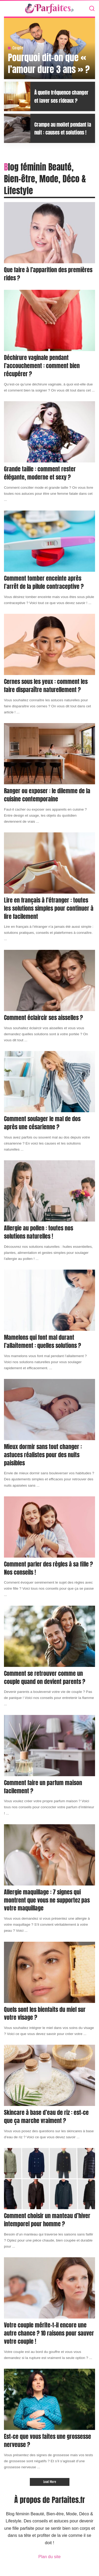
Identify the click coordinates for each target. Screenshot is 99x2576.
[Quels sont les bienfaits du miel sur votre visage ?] (49, 1972)
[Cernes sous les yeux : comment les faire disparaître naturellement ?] (49, 644)
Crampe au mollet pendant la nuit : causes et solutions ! (62, 128)
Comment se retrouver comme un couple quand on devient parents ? (44, 1677)
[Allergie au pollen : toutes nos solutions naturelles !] (49, 1191)
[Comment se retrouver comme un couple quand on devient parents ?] (49, 1636)
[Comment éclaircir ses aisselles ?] (49, 980)
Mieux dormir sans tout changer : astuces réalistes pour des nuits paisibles (43, 1454)
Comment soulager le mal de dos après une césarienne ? (42, 1122)
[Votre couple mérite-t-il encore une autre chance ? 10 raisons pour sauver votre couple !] (49, 2288)
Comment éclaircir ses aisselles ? (43, 1017)
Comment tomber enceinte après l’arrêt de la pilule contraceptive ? (44, 582)
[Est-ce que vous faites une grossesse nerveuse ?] (49, 2399)
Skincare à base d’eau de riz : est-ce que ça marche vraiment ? (46, 2116)
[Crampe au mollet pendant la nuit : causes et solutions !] (17, 128)
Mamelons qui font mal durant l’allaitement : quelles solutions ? (42, 1341)
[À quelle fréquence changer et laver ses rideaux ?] (17, 96)
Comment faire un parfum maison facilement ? (43, 1786)
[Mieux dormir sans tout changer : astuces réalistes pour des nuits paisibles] (49, 1409)
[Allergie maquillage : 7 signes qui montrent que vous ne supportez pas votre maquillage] (49, 1854)
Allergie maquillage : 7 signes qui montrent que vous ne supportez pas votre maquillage (47, 1900)
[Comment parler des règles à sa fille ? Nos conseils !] (49, 1527)
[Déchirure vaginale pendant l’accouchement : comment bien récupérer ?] (49, 320)
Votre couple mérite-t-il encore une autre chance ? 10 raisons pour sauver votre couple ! (49, 2333)
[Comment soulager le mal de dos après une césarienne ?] (49, 1081)
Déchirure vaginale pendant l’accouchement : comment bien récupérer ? (42, 365)
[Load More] (49, 2482)
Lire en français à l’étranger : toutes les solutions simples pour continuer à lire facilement (48, 908)
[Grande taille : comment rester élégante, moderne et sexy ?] (49, 431)
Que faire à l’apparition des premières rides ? (48, 273)
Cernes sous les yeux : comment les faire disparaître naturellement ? (46, 685)
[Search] (92, 9)
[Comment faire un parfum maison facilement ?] (49, 1745)
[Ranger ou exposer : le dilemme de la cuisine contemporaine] (49, 753)
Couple (17, 48)
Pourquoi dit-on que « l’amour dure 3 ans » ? (49, 63)
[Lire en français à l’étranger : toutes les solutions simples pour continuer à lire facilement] (49, 863)
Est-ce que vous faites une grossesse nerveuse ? (47, 2440)
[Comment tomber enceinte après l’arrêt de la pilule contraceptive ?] (49, 541)
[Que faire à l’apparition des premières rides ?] (49, 232)
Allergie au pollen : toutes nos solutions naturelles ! (38, 1232)
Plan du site (49, 2556)
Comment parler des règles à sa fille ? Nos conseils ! (48, 1568)
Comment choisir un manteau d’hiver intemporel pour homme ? (47, 2219)
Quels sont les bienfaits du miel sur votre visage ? (45, 2013)
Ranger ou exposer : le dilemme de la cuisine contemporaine (47, 794)
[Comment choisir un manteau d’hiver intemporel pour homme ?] (49, 2178)
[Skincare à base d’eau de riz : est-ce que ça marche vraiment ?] (49, 2075)
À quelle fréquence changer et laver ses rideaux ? (61, 96)
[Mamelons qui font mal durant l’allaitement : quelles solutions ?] (49, 1300)
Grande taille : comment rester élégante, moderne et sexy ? (40, 473)
